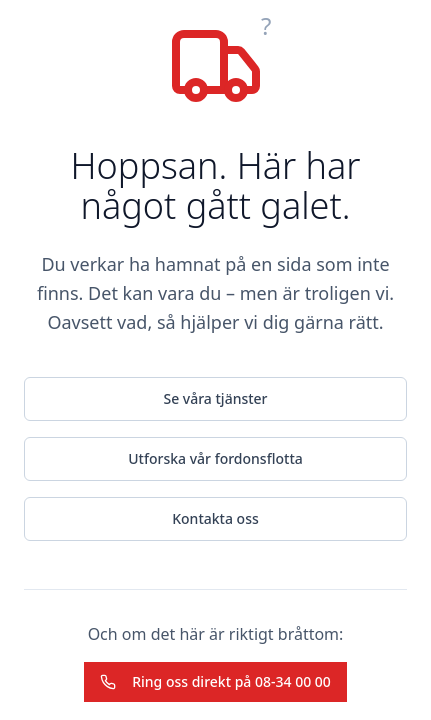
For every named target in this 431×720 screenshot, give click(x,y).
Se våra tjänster (215, 398)
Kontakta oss (215, 518)
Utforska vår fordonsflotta (215, 458)
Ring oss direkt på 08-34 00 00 (215, 681)
